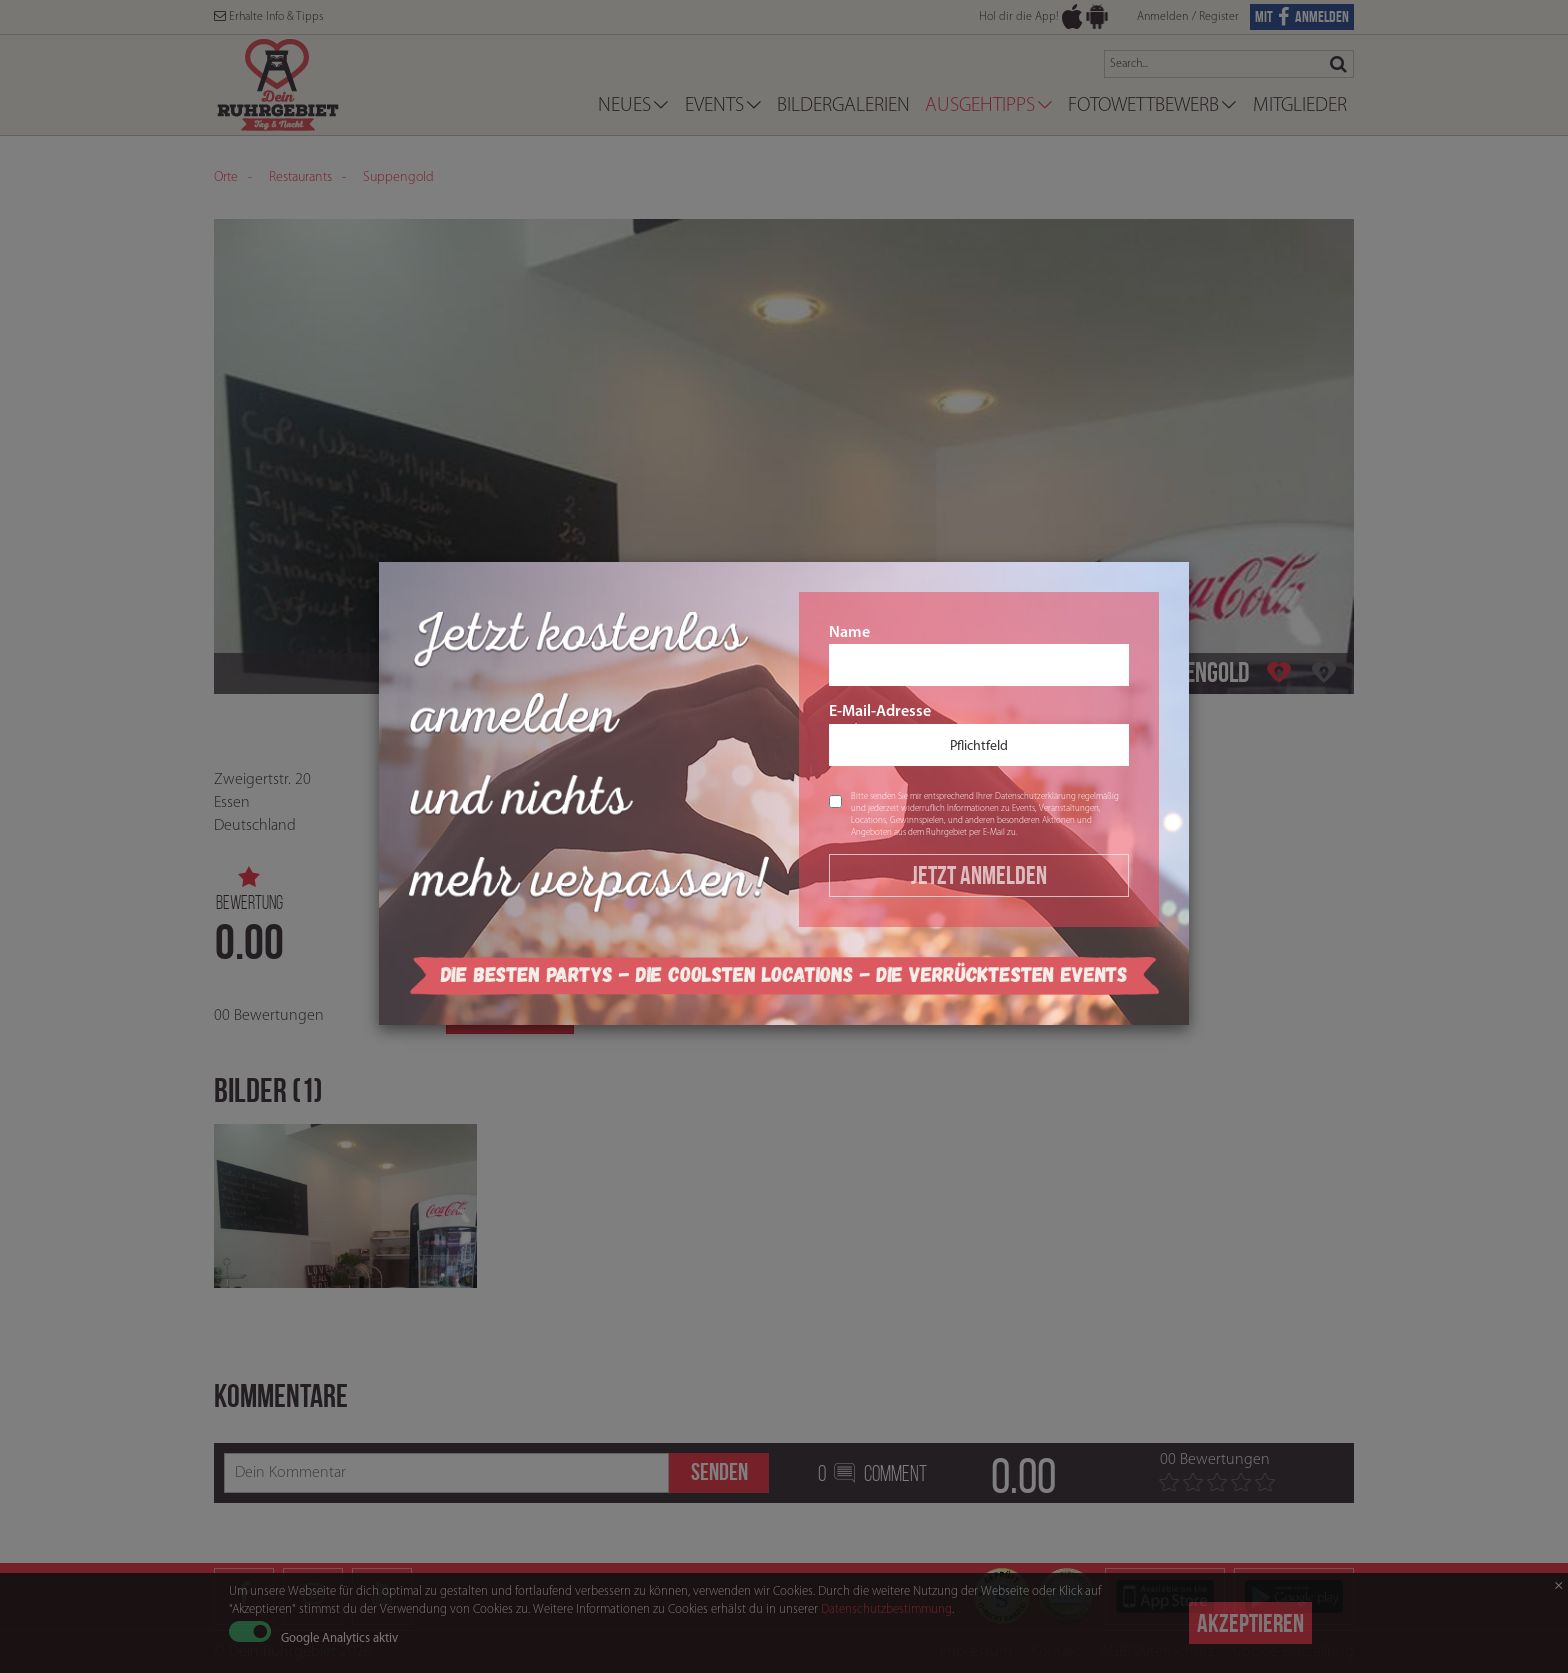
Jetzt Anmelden (979, 875)
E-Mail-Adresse (979, 735)
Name (979, 656)
